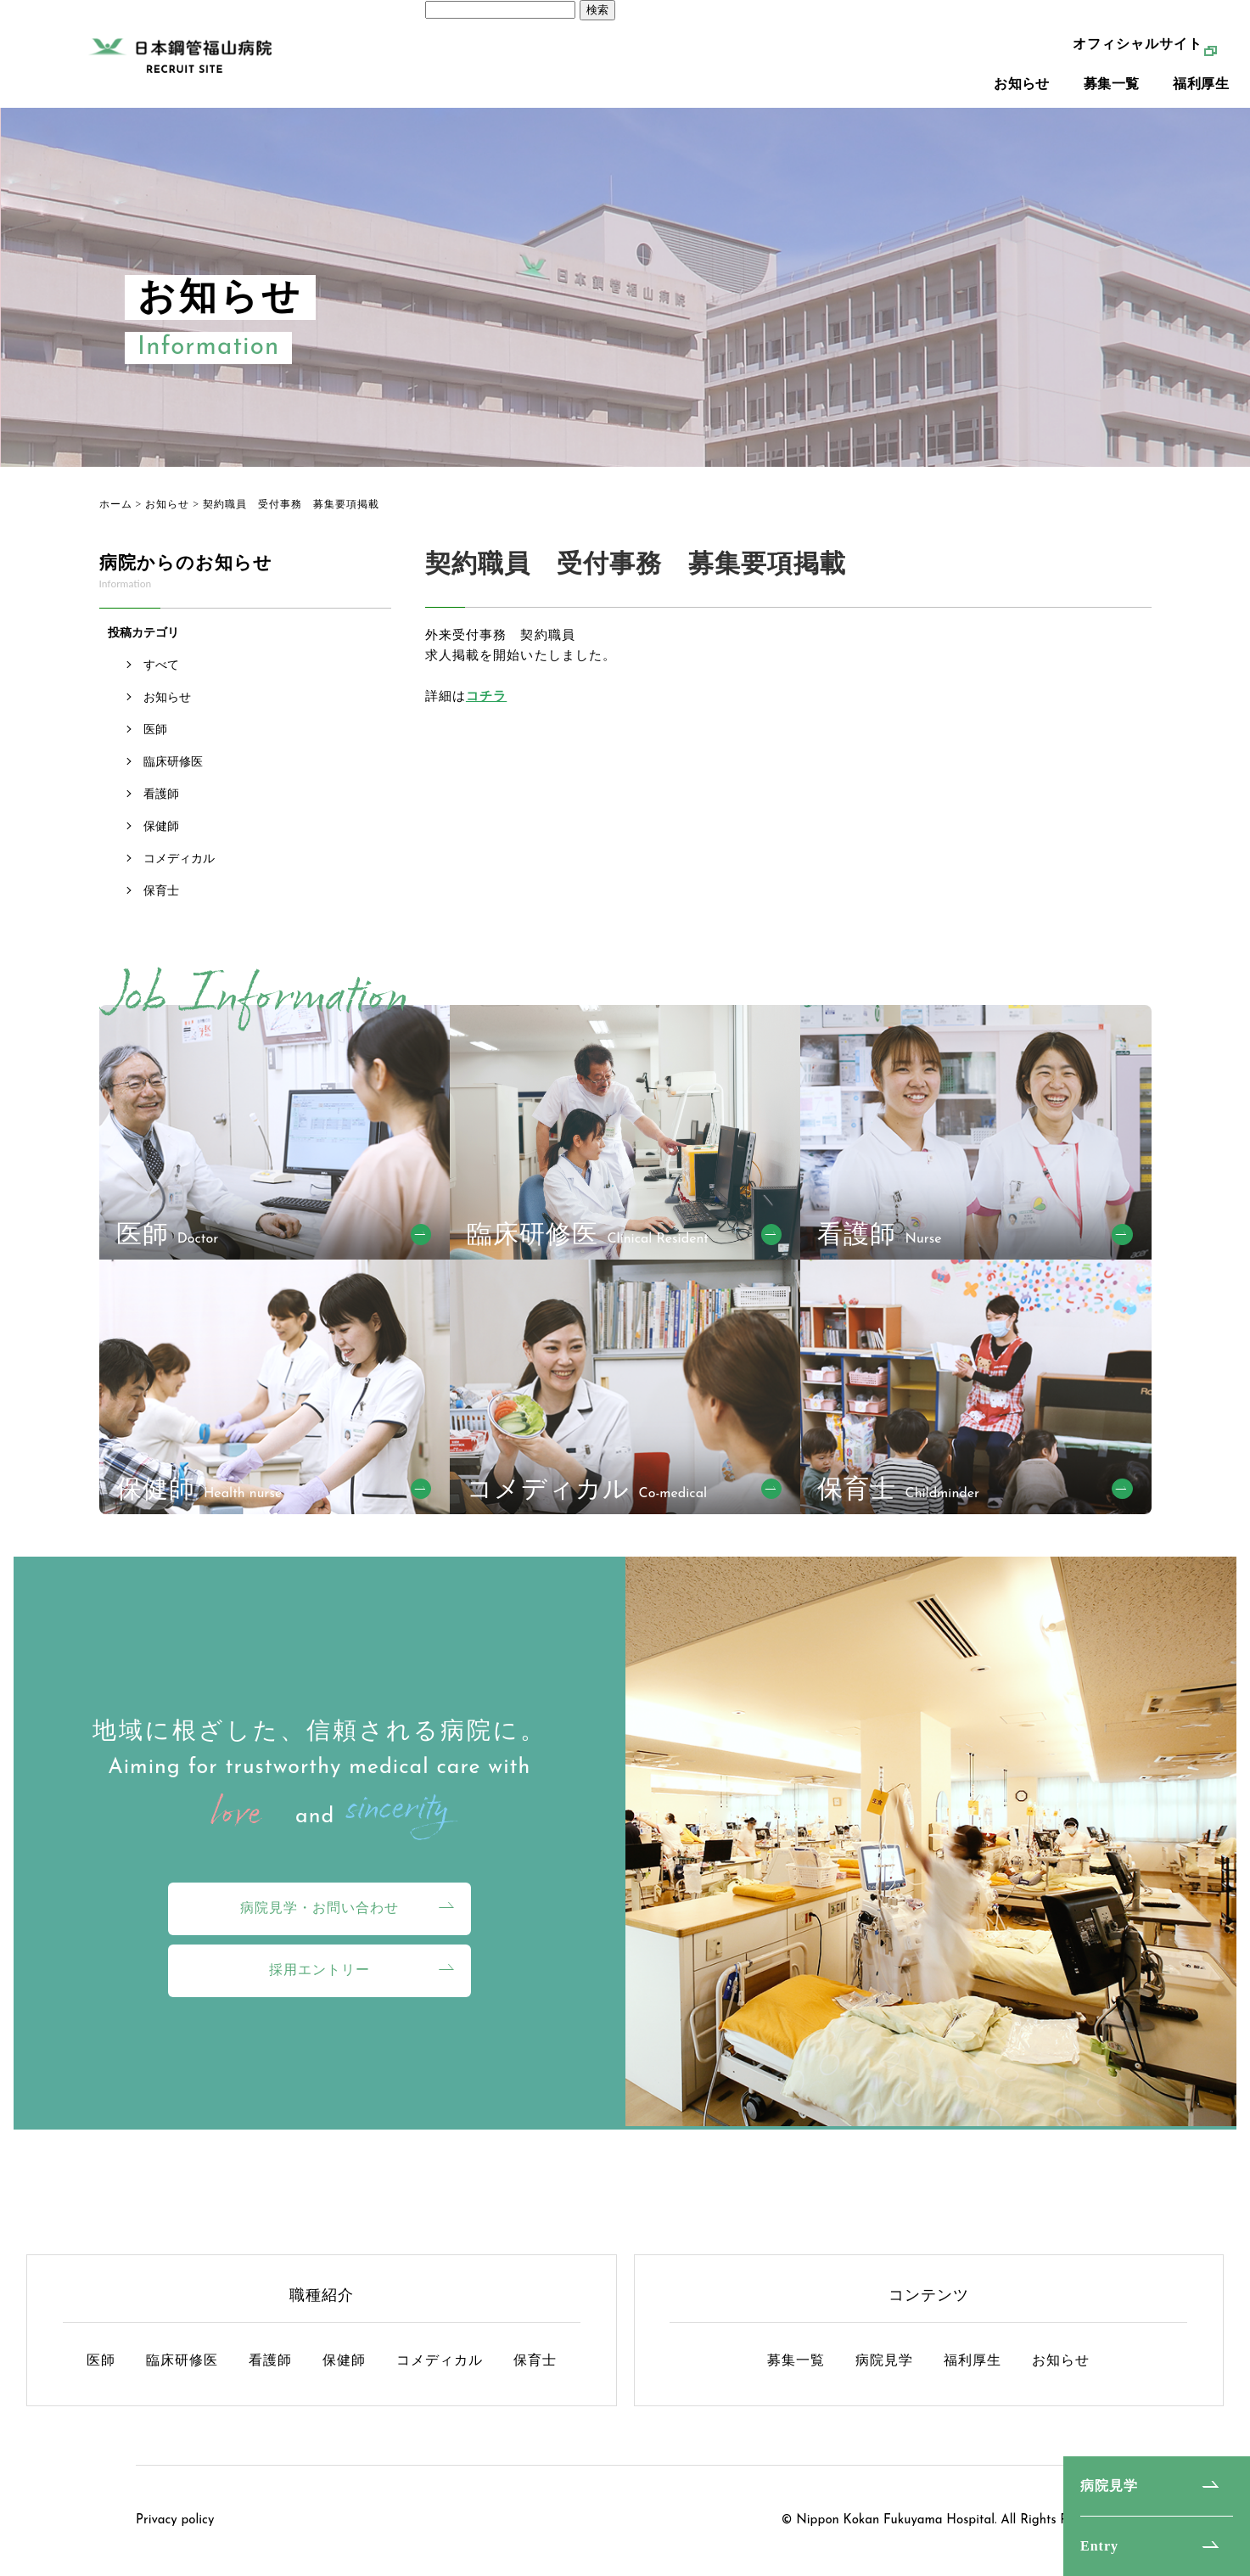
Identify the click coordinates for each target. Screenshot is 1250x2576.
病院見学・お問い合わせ (319, 1907)
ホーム (115, 504)
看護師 (161, 794)
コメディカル (179, 858)
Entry (1099, 2546)
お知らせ (1022, 102)
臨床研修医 (173, 761)
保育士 (161, 890)
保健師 (161, 826)
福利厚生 (1201, 102)
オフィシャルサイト (1137, 62)
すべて (161, 665)
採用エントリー (319, 1969)
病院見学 (1109, 2485)
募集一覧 (1112, 102)
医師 (155, 729)
